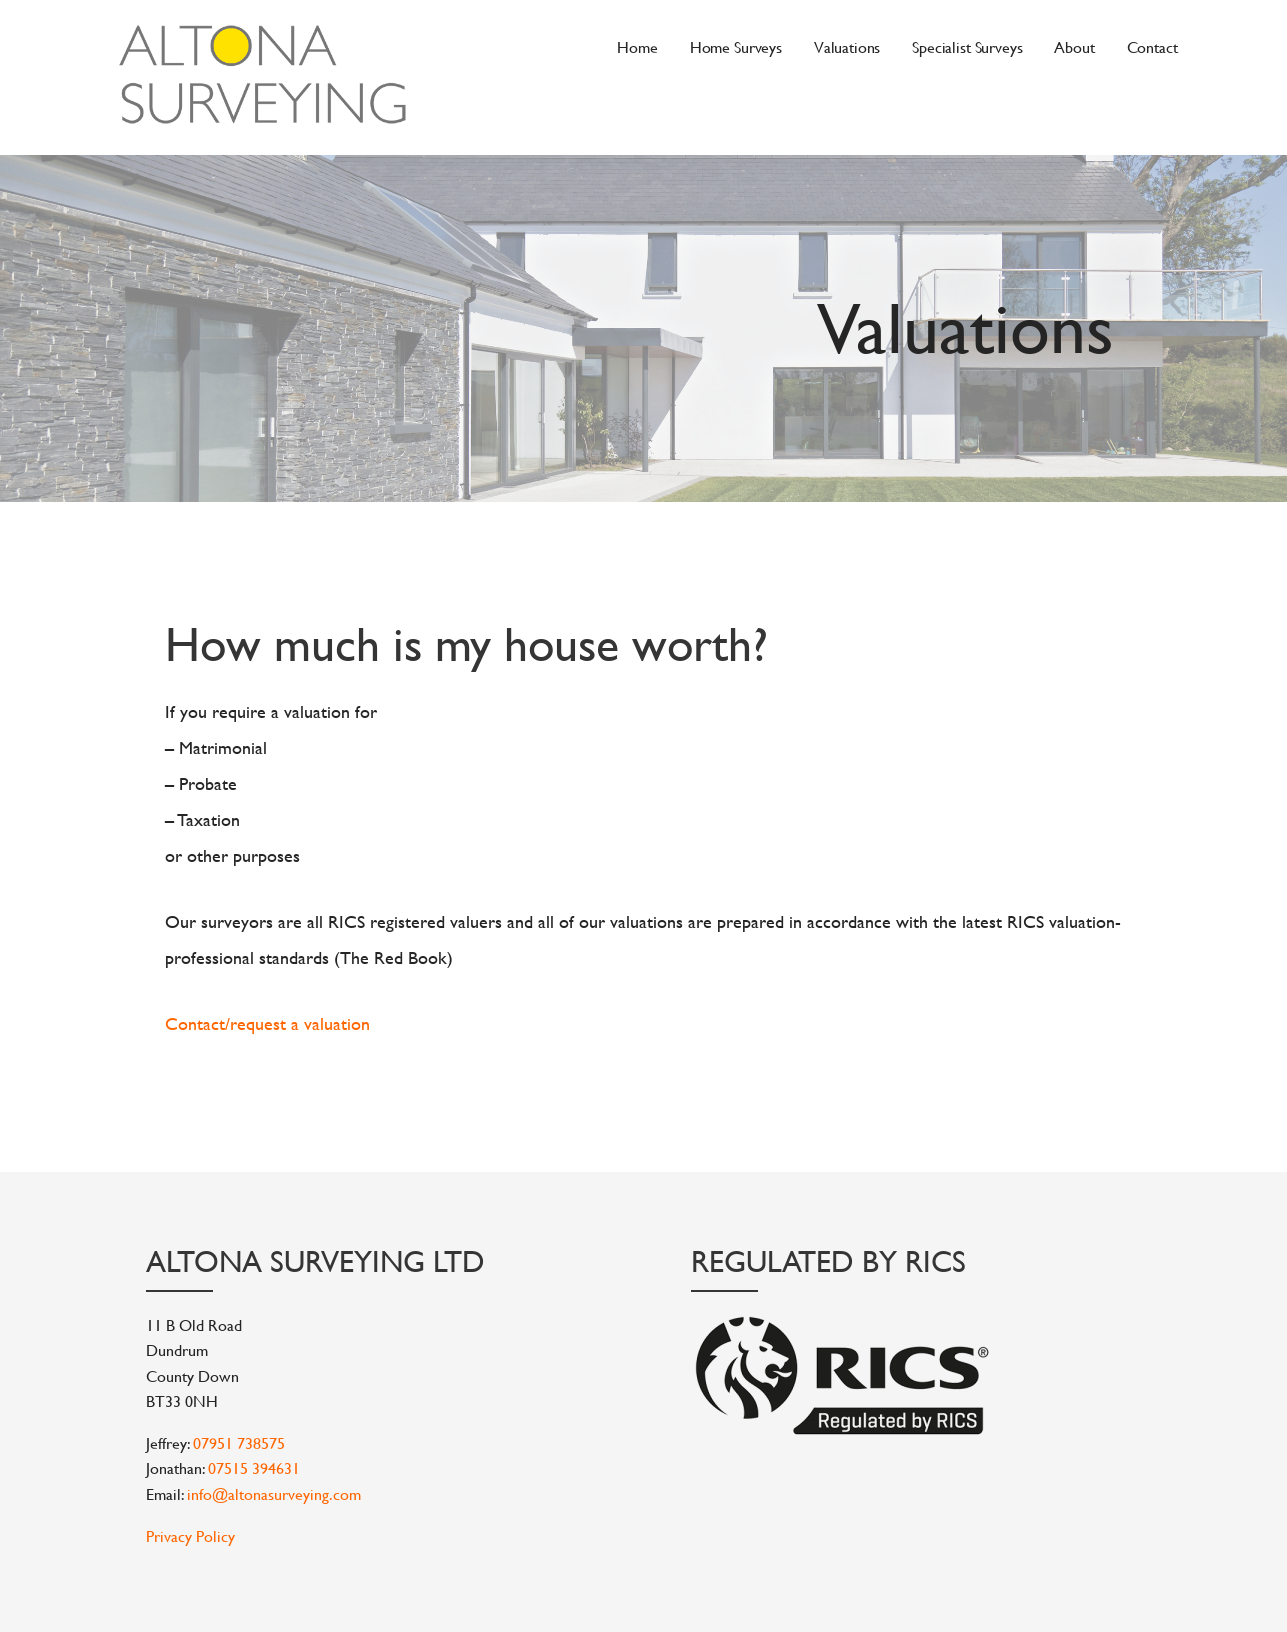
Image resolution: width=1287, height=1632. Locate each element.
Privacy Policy (190, 1535)
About (1074, 46)
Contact (1152, 46)
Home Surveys (736, 46)
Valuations (847, 46)
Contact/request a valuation (267, 1023)
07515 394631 (254, 1467)
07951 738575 (239, 1442)
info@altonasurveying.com (274, 1493)
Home (637, 46)
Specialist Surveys (967, 46)
